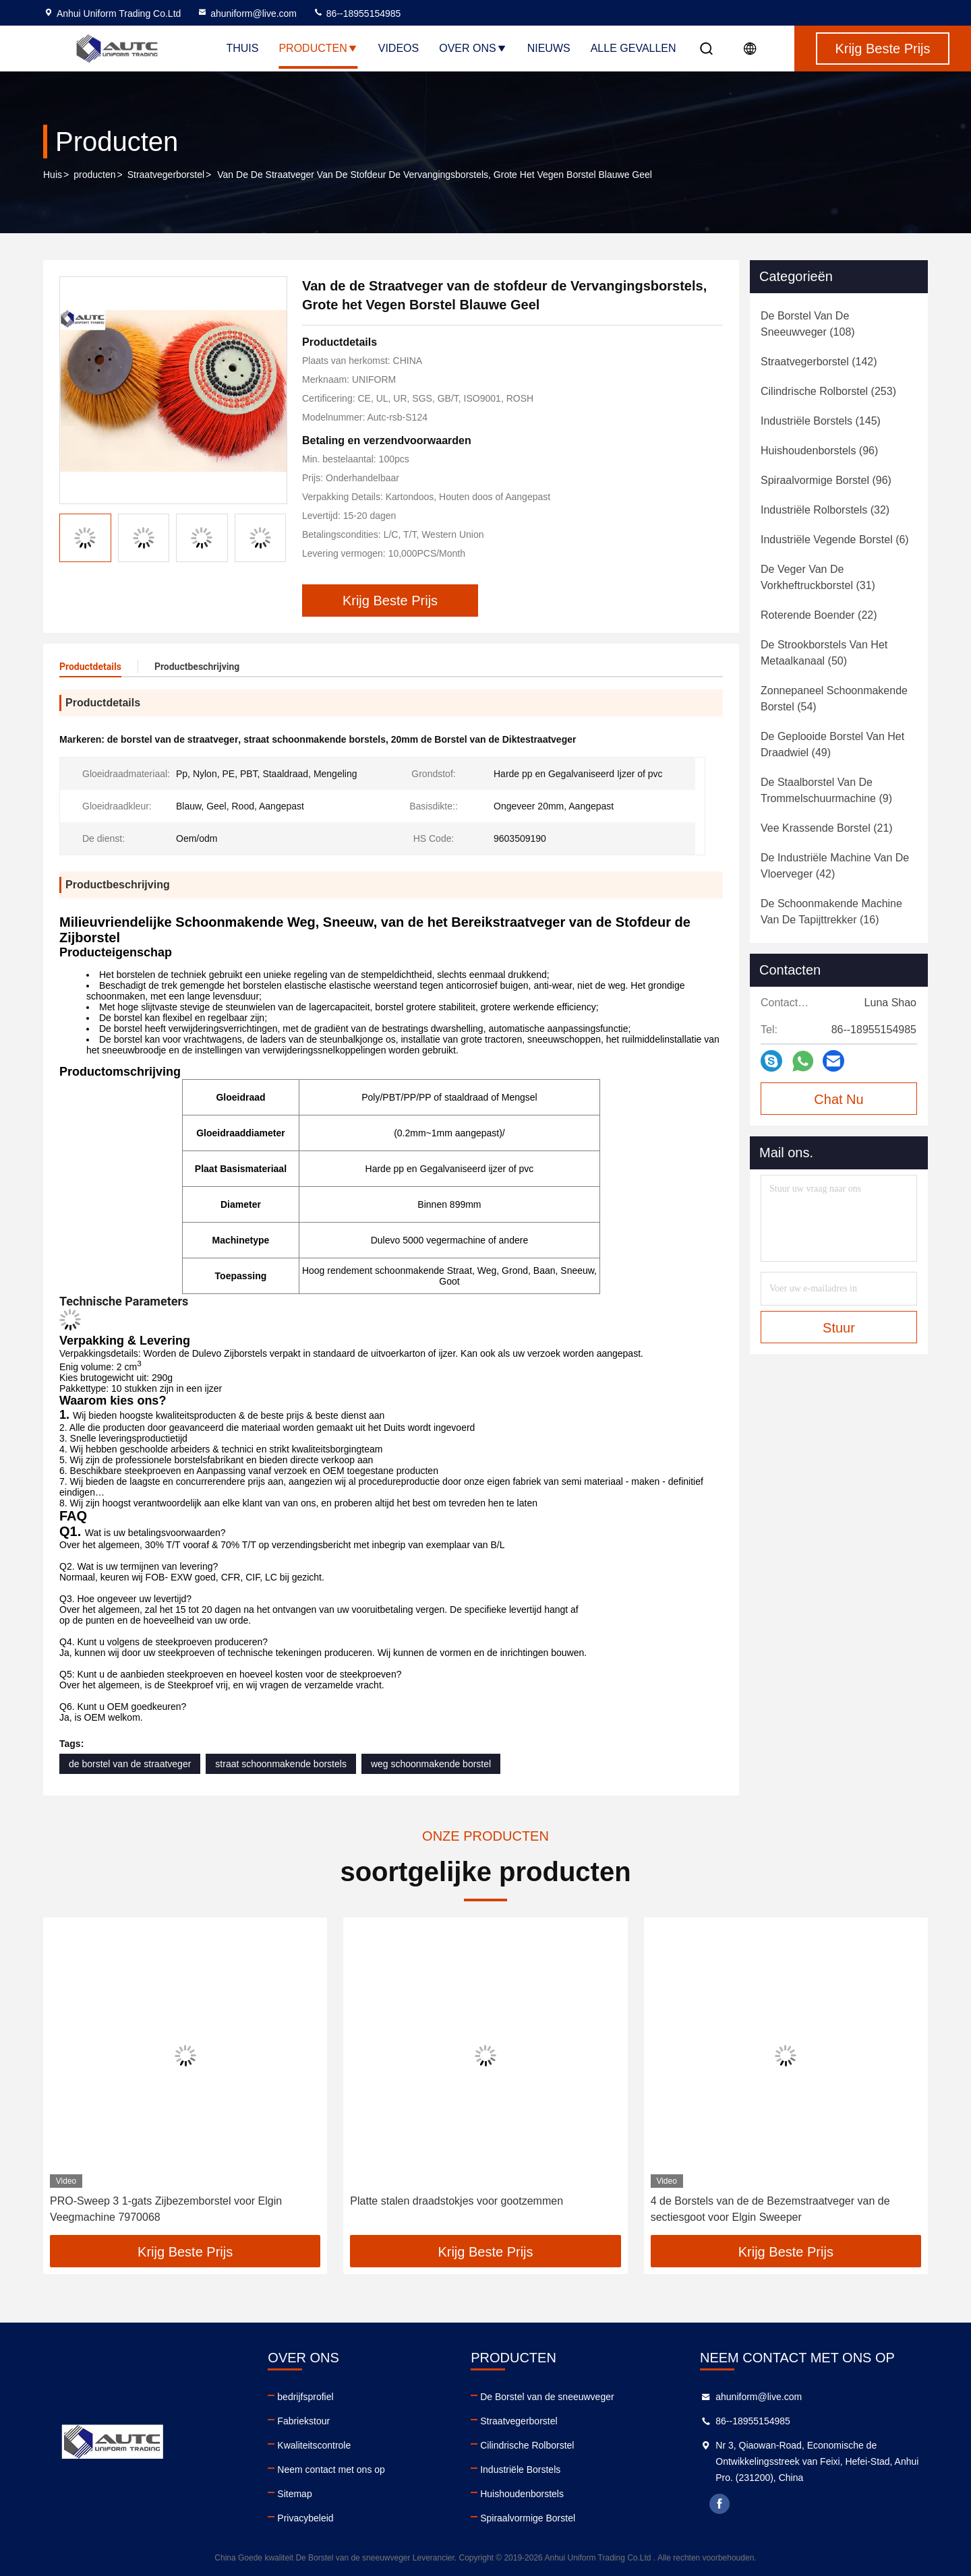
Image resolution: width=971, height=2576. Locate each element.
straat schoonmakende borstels (281, 1763)
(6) (835, 539)
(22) (819, 615)
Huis (52, 174)
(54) (834, 698)
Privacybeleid (305, 2518)
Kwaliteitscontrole (314, 2445)
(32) (825, 510)
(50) (824, 653)
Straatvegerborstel (165, 174)
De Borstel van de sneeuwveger (547, 2396)
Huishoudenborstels (522, 2493)
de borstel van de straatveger (130, 1763)
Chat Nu (838, 1099)
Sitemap (294, 2493)
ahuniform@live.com (247, 13)
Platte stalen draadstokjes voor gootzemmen (456, 2201)
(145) (821, 421)
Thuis (242, 48)
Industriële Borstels (520, 2469)
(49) (832, 744)
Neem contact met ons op (331, 2469)
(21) (827, 828)
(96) (819, 450)
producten (94, 174)
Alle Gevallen (633, 48)
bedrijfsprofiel (305, 2396)
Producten (317, 48)
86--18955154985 (357, 13)
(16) (831, 911)
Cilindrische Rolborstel (527, 2445)
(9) (826, 790)
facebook (719, 2504)
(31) (818, 577)
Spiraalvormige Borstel (527, 2518)
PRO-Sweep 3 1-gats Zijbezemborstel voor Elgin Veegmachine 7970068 (166, 2209)
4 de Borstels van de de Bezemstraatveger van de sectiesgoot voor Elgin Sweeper (770, 2209)
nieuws (548, 48)
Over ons (472, 48)
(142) (819, 361)
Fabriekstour (303, 2421)
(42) (835, 866)
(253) (828, 391)
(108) (808, 324)
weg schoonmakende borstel (431, 1763)
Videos (398, 48)
